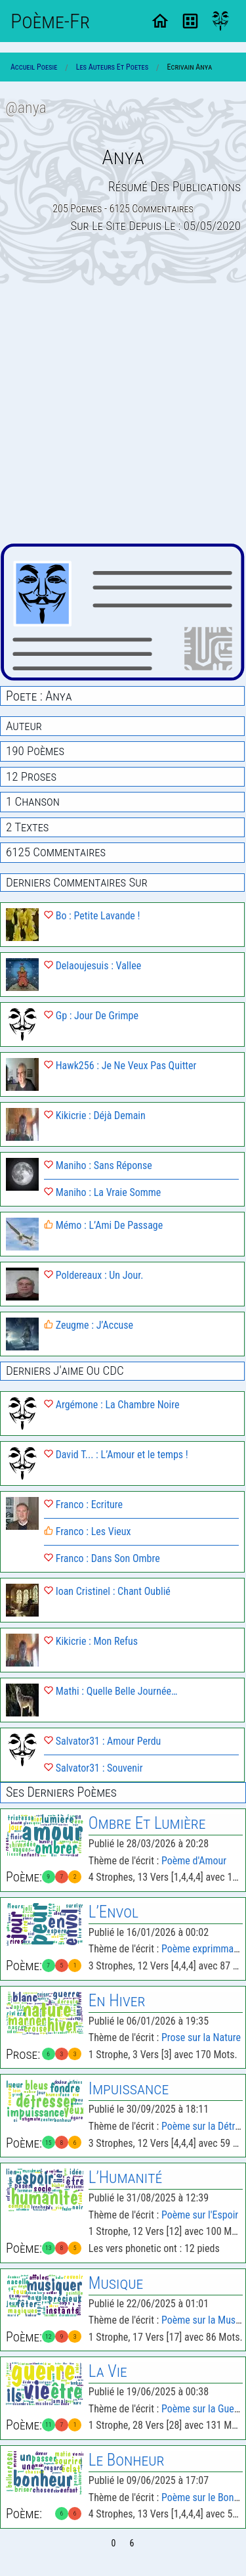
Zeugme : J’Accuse (88, 1325)
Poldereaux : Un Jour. (93, 1275)
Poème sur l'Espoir (199, 2215)
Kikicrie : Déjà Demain (95, 1115)
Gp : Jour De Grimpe (91, 1015)
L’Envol (113, 1911)
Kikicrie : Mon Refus (91, 1641)
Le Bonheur (127, 2460)
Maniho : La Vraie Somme (102, 1192)
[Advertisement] (123, 414)
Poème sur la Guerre (203, 2409)
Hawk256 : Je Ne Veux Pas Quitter (120, 1065)
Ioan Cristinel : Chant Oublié (107, 1591)
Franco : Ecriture (83, 1504)
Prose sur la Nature (201, 2037)
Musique (116, 2283)
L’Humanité (126, 2177)
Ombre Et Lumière (147, 1823)
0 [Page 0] (114, 2543)
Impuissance (129, 2088)
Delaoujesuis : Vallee (92, 965)
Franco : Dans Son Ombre (102, 1558)
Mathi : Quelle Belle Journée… (110, 1691)
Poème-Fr (50, 21)
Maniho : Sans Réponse (98, 1165)
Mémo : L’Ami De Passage (103, 1225)
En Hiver (117, 2000)
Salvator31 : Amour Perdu (102, 1741)
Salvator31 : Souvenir (93, 1768)
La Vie (108, 2371)
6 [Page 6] (132, 2543)
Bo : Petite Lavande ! (92, 915)
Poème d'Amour (193, 1860)
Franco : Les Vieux (87, 1531)
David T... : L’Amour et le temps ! (116, 1454)
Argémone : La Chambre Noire (112, 1404)
